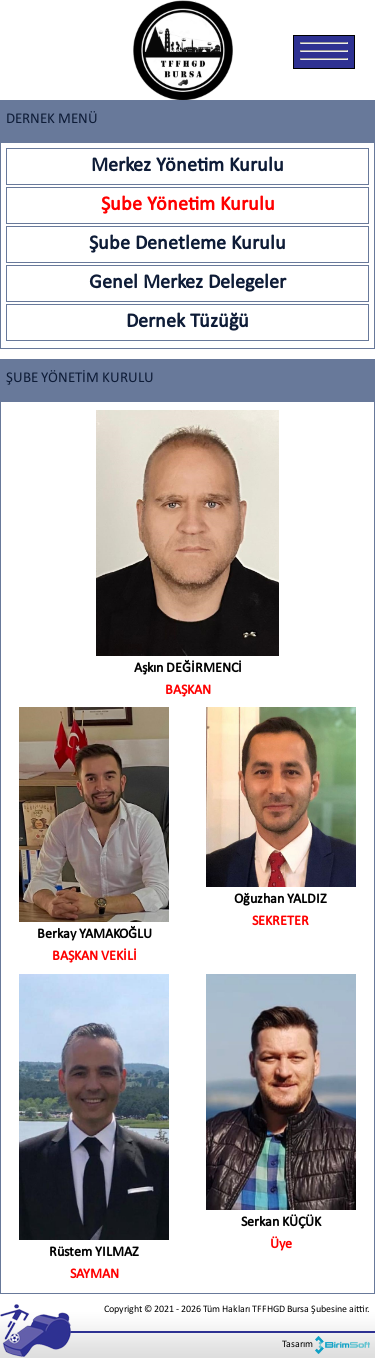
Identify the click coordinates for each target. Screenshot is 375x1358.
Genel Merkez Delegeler (187, 283)
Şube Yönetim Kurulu (188, 205)
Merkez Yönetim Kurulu (187, 166)
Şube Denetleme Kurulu (187, 244)
